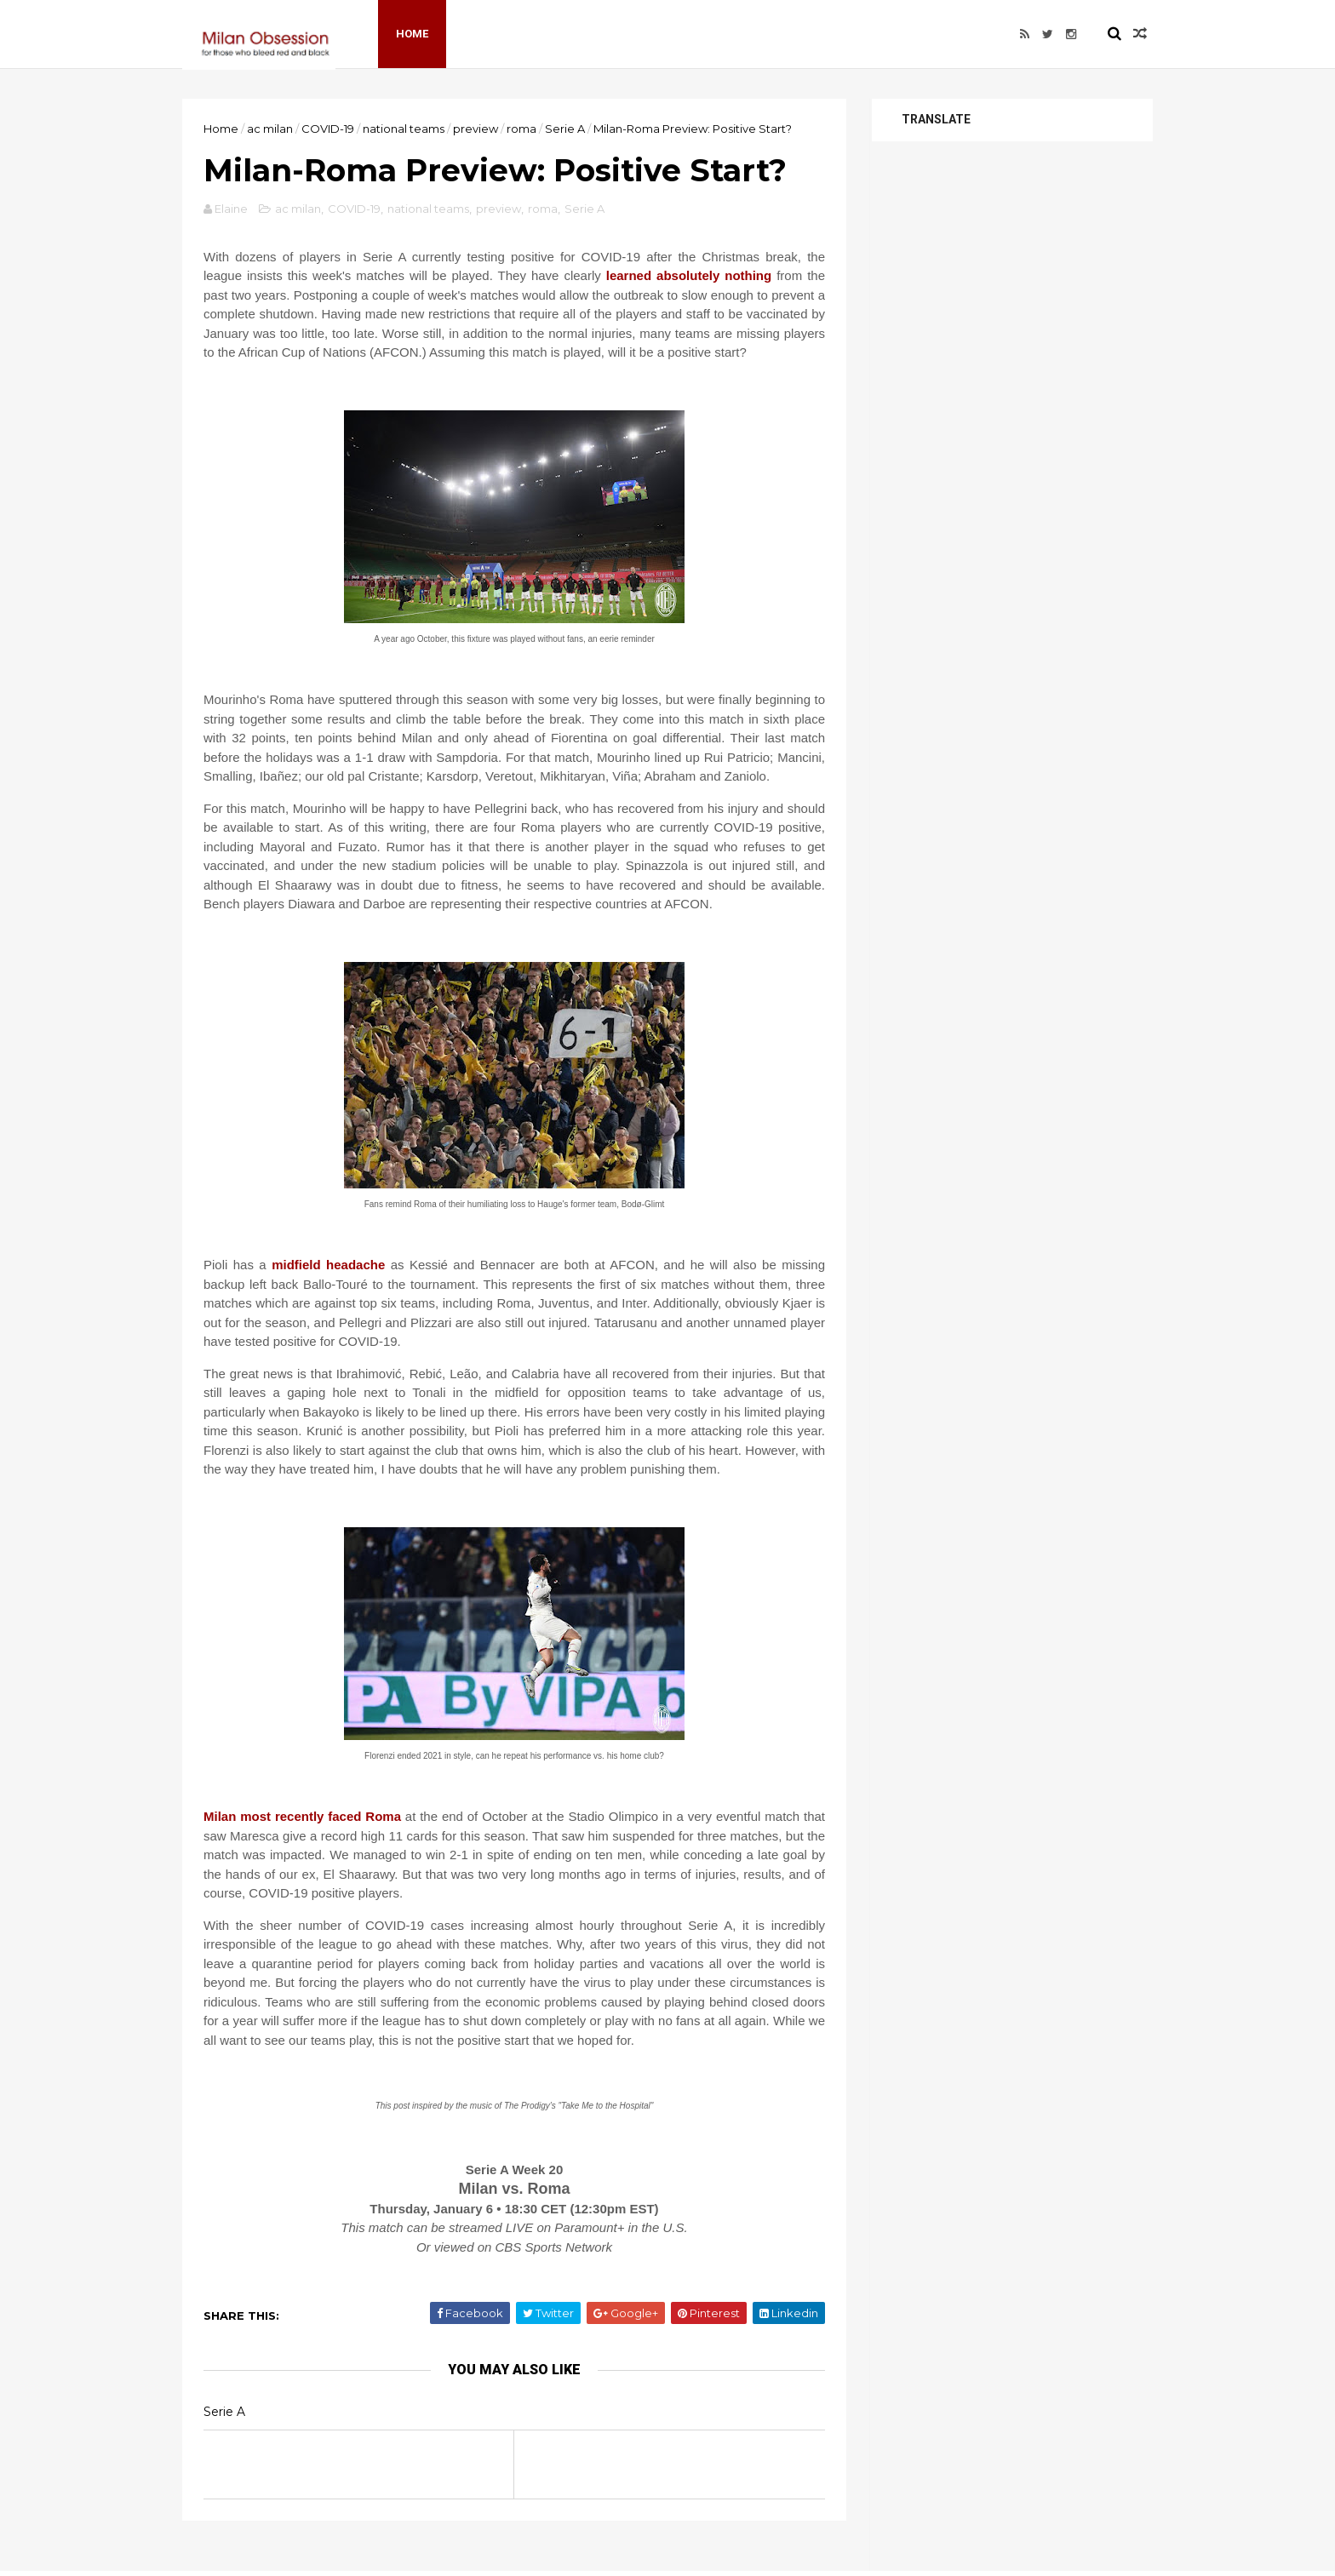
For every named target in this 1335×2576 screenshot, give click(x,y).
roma (521, 128)
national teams (403, 128)
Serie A (565, 128)
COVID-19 (327, 128)
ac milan (270, 128)
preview (475, 128)
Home (412, 33)
